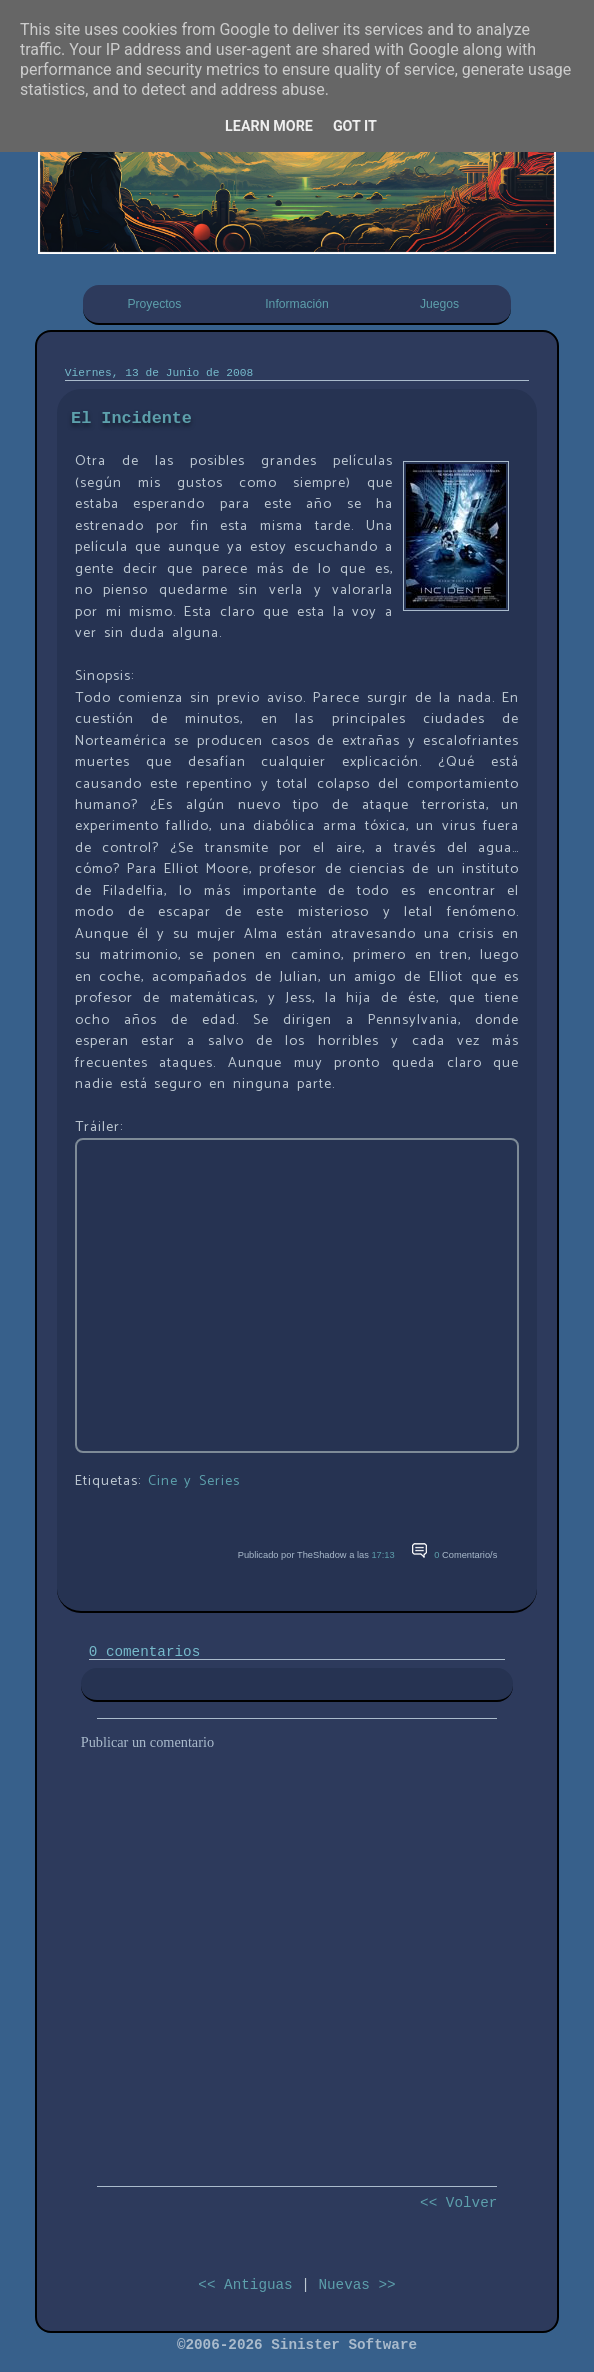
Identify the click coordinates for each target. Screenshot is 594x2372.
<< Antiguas (245, 2285)
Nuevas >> (356, 2285)
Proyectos (154, 304)
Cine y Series (194, 1481)
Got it (355, 126)
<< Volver (458, 2203)
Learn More (269, 126)
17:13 (382, 1555)
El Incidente (131, 418)
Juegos (439, 304)
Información (296, 304)
